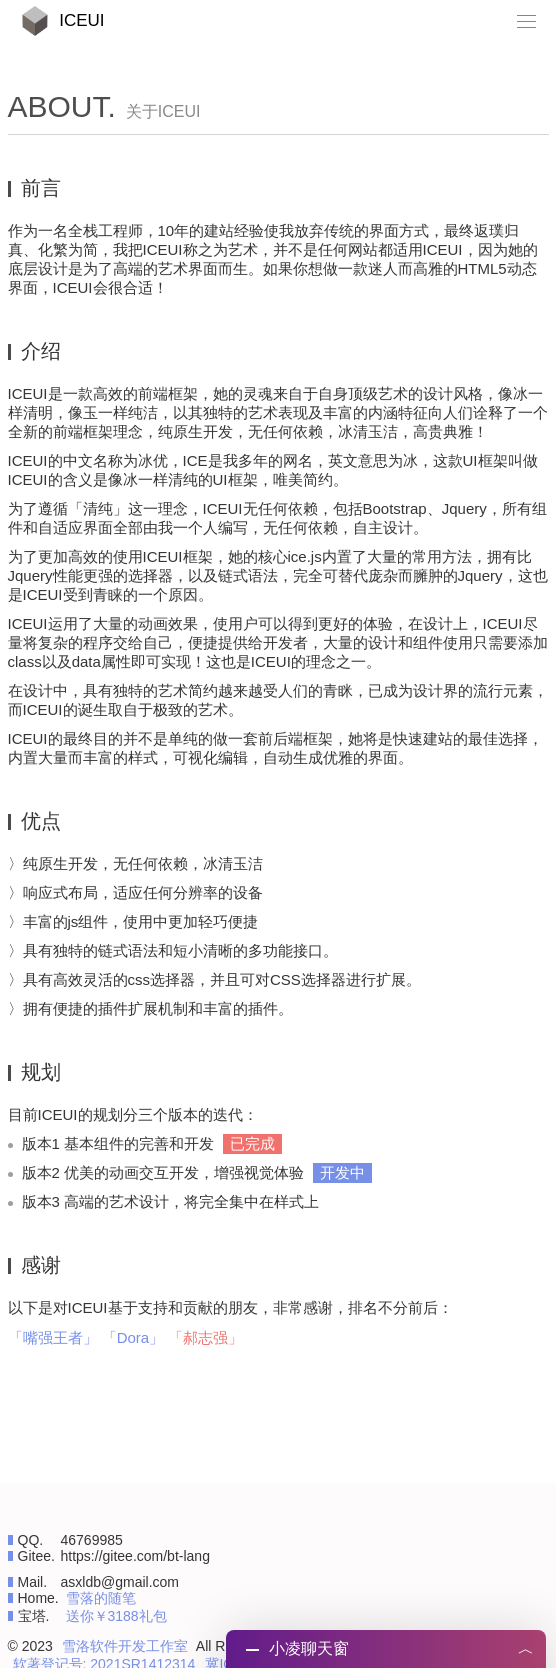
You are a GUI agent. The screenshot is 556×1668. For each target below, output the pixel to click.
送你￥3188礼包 (116, 1616)
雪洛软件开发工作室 (125, 1646)
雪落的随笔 (101, 1598)
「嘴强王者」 (53, 1337)
